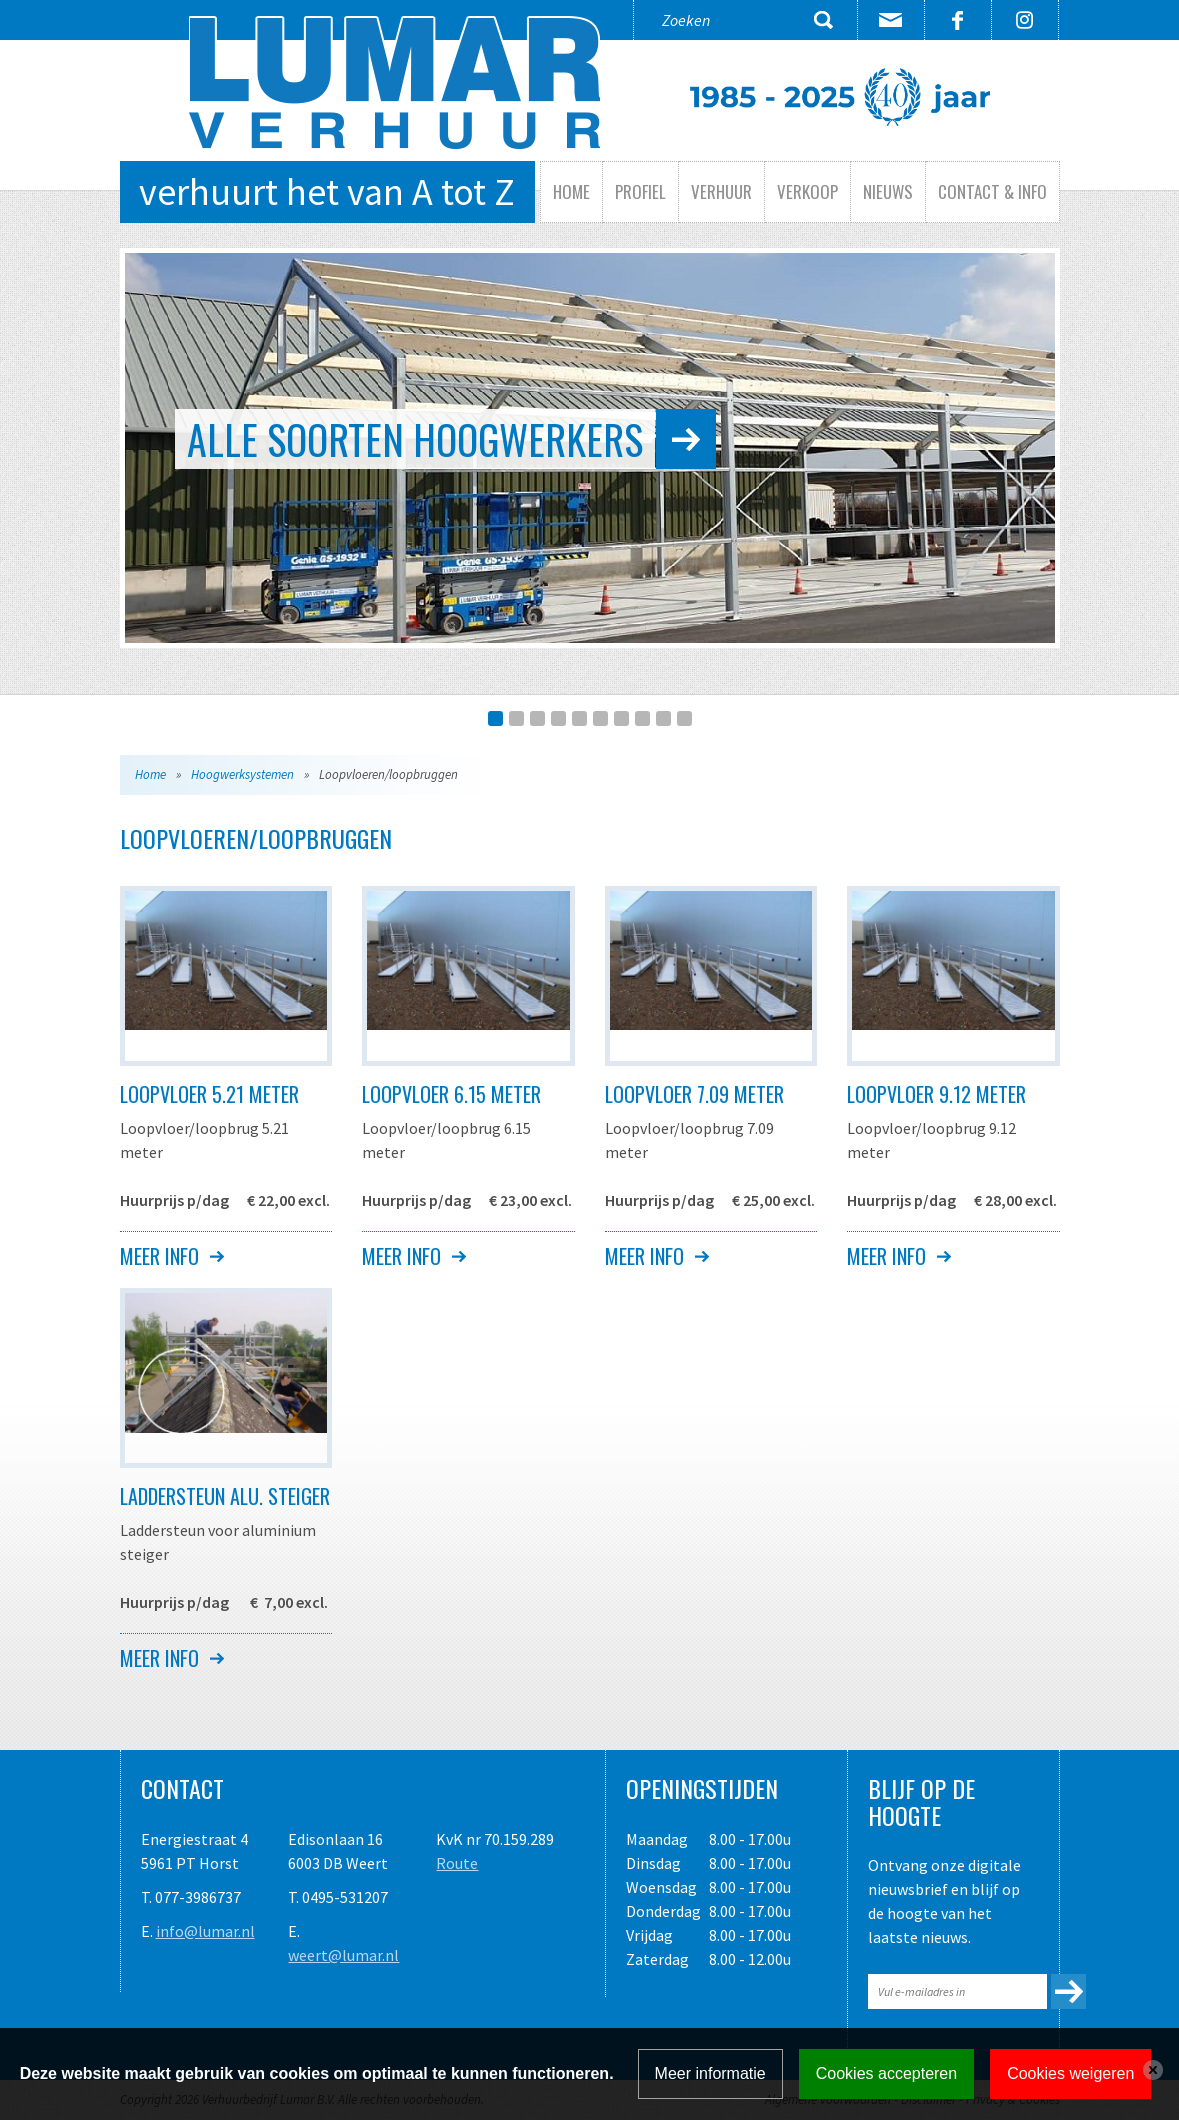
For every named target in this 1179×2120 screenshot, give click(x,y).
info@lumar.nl (205, 1931)
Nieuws (888, 191)
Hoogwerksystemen (242, 774)
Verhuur (721, 191)
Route (457, 1863)
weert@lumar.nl (343, 1955)
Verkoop (807, 191)
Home (571, 191)
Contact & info (992, 191)
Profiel (640, 191)
